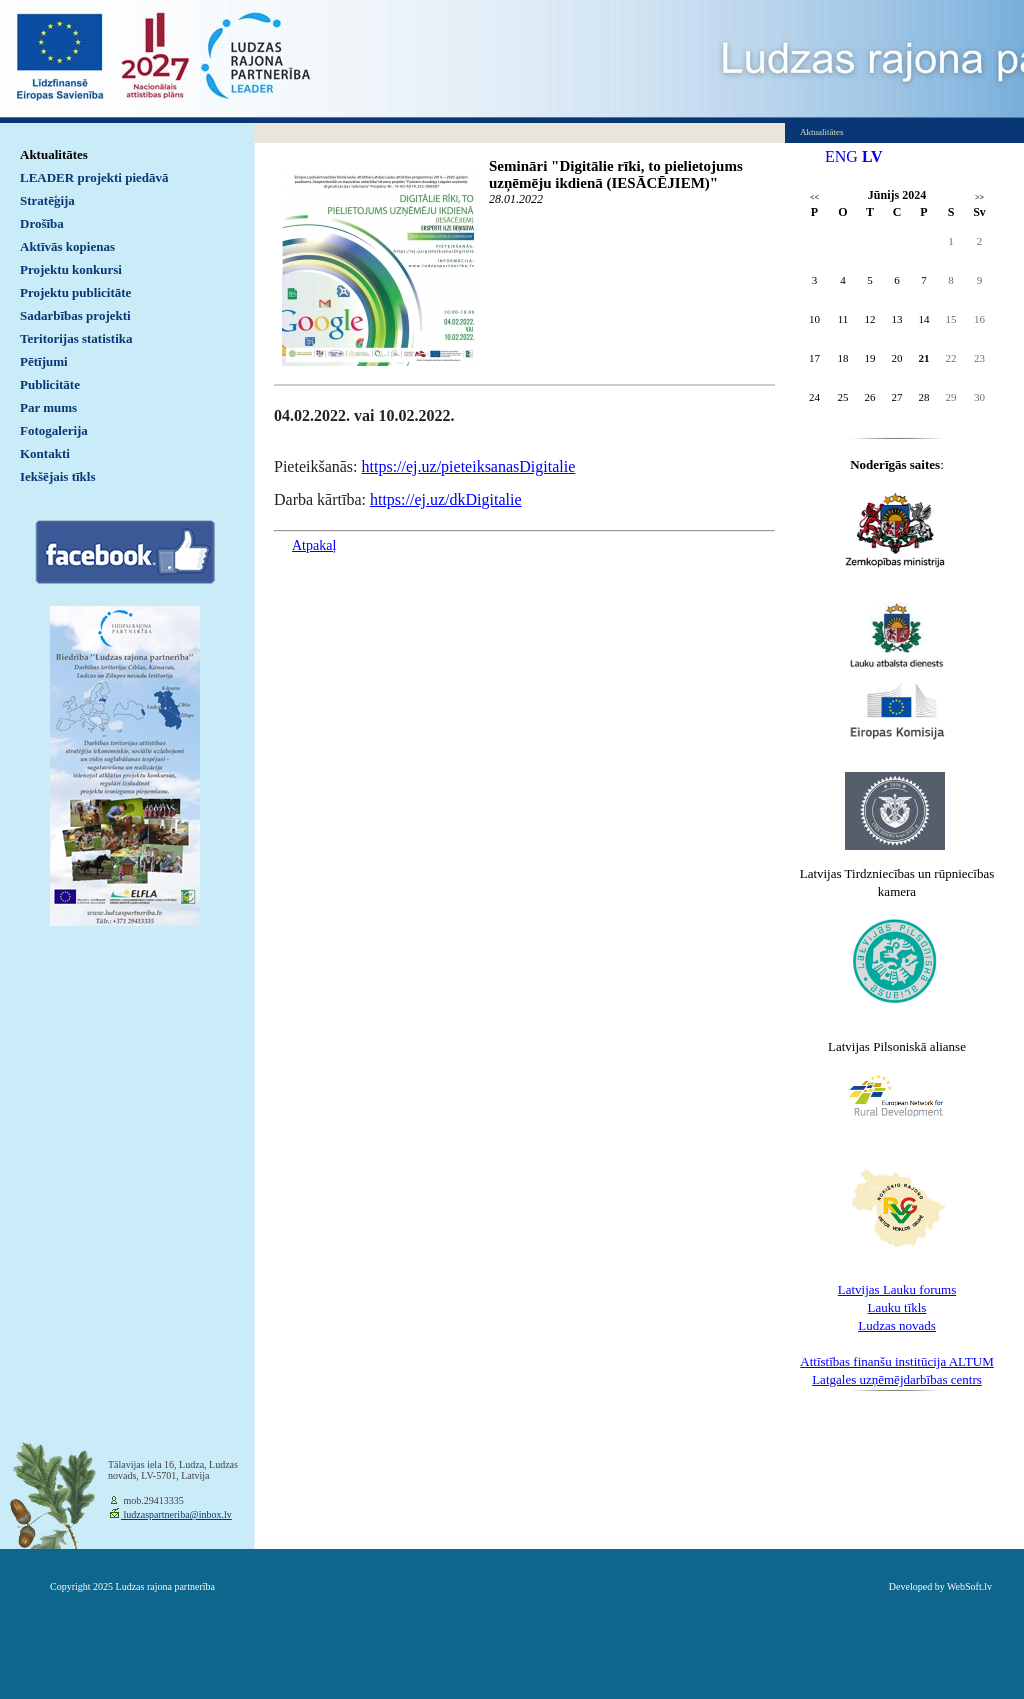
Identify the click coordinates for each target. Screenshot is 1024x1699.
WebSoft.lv (969, 1586)
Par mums (48, 407)
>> (979, 197)
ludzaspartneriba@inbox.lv (176, 1514)
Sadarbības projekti (75, 315)
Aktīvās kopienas (67, 246)
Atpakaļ (314, 545)
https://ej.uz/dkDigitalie (446, 499)
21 (924, 358)
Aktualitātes (54, 154)
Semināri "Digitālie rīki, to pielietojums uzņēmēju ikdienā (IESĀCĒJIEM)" (616, 174)
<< (814, 197)
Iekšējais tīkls (57, 476)
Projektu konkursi (71, 269)
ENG (841, 156)
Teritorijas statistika (76, 338)
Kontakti (45, 453)
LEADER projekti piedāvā (94, 177)
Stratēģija (47, 200)
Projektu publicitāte (75, 292)
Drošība (42, 223)
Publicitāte (50, 384)
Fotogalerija (54, 430)
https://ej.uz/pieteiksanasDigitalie (469, 466)
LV (872, 156)
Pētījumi (44, 361)
